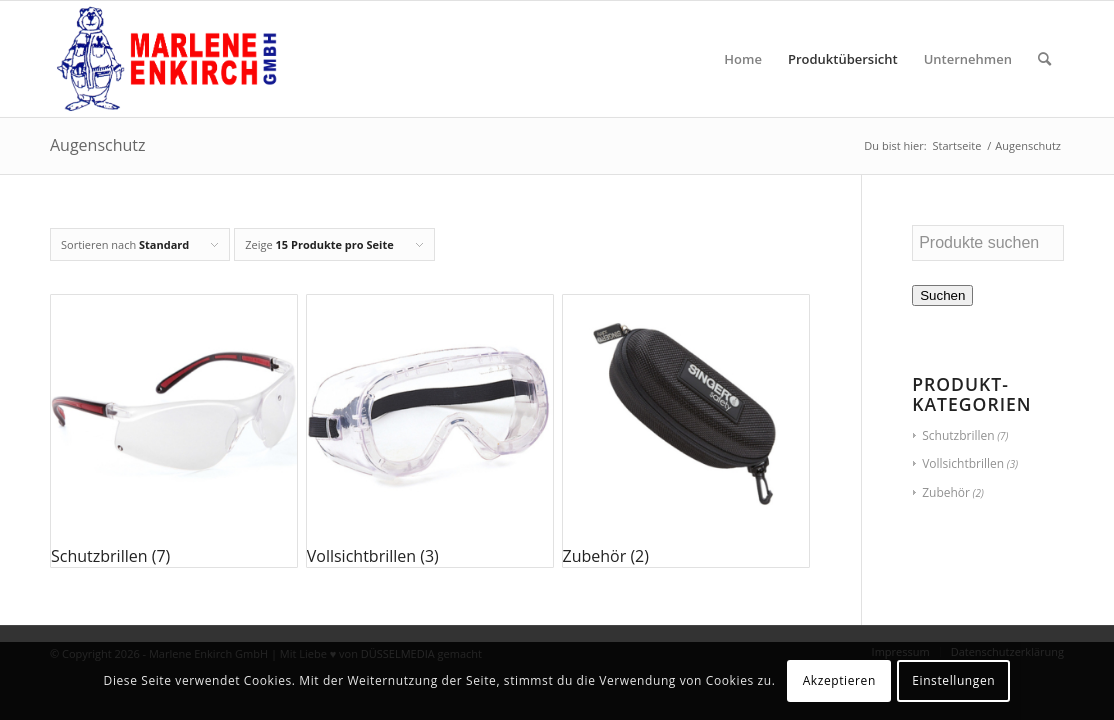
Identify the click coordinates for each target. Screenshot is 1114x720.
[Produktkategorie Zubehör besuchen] (686, 431)
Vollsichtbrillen (963, 463)
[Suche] (1044, 59)
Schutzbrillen (958, 435)
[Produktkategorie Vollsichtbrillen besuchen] (430, 431)
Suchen (942, 295)
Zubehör (946, 492)
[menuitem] (743, 59)
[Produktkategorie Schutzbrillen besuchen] (174, 431)
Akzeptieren (839, 680)
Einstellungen (953, 680)
